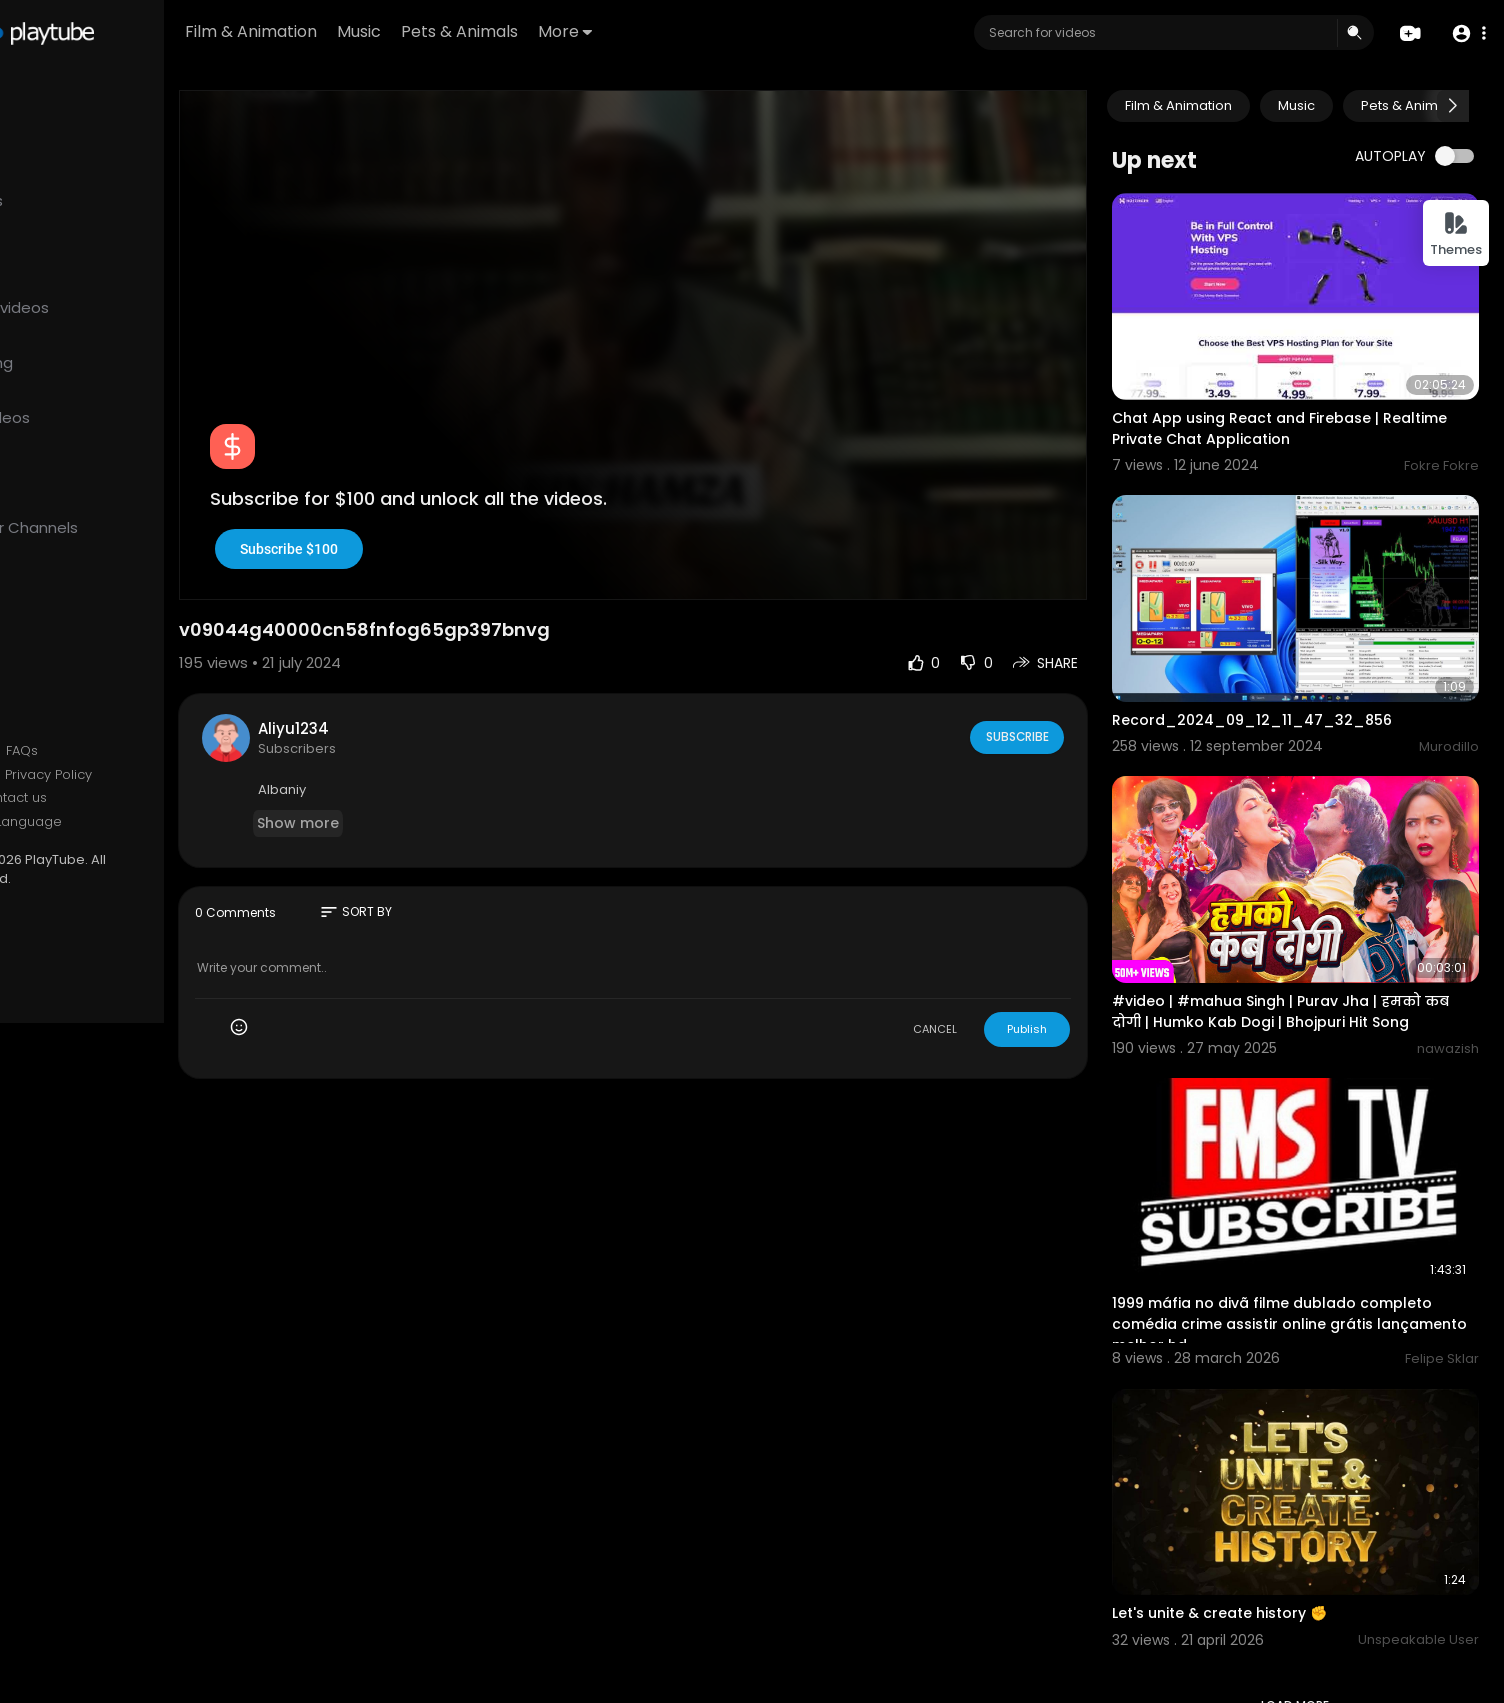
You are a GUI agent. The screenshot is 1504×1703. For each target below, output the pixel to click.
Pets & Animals (584, 31)
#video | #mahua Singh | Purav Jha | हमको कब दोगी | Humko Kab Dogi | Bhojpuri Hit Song (1309, 952)
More (690, 31)
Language (145, 822)
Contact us (127, 798)
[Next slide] (1453, 106)
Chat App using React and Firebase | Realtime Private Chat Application (1280, 408)
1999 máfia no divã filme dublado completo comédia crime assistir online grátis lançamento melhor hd (1307, 1245)
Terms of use (68, 775)
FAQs (138, 751)
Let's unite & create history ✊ (1254, 1515)
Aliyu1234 (409, 682)
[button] (1466, 33)
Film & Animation (376, 31)
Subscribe (1050, 691)
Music (484, 31)
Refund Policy (68, 751)
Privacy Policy (164, 775)
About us (53, 798)
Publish (1062, 983)
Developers (63, 822)
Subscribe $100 (405, 503)
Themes (1456, 234)
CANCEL (970, 983)
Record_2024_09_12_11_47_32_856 (1287, 680)
